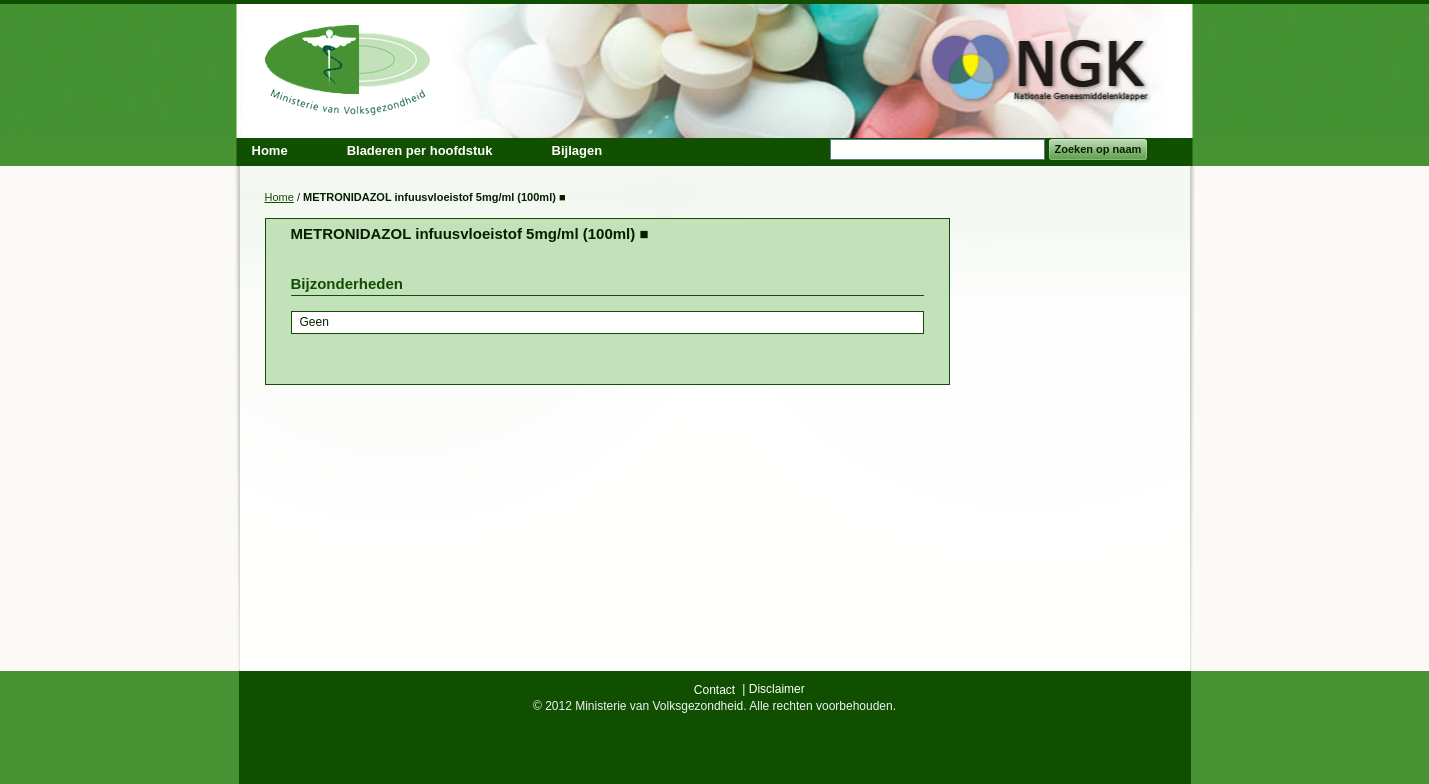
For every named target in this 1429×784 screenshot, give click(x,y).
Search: (818, 149)
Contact (714, 690)
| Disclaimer (773, 689)
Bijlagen (577, 150)
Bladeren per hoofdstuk (420, 150)
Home (279, 197)
